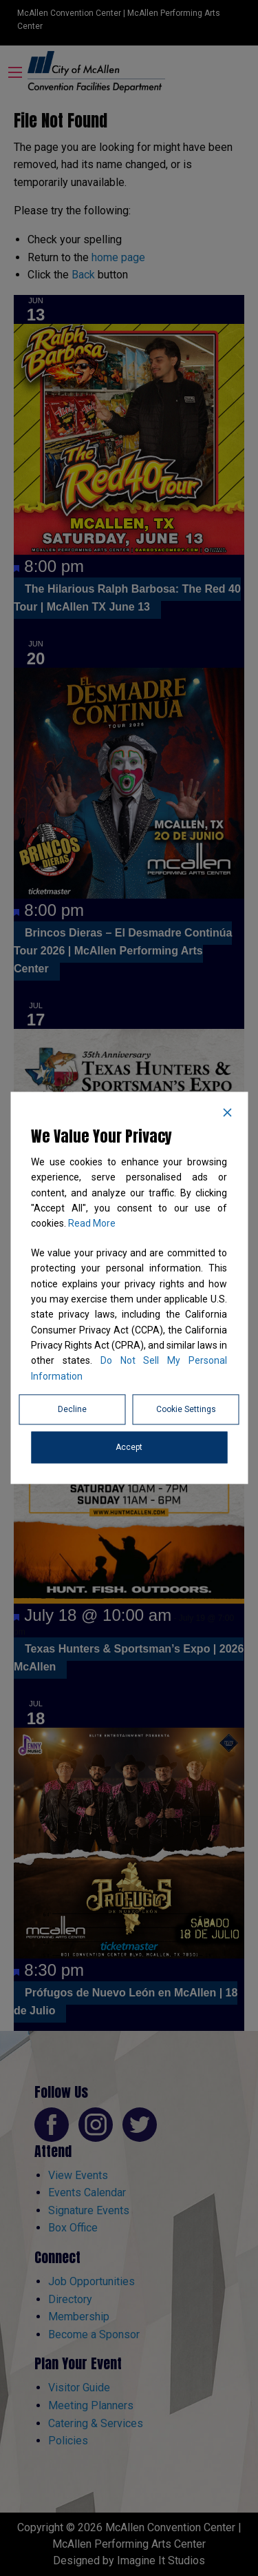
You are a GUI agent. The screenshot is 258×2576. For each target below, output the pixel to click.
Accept (129, 1448)
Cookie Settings (186, 1410)
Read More (92, 1223)
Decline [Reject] (72, 1410)
